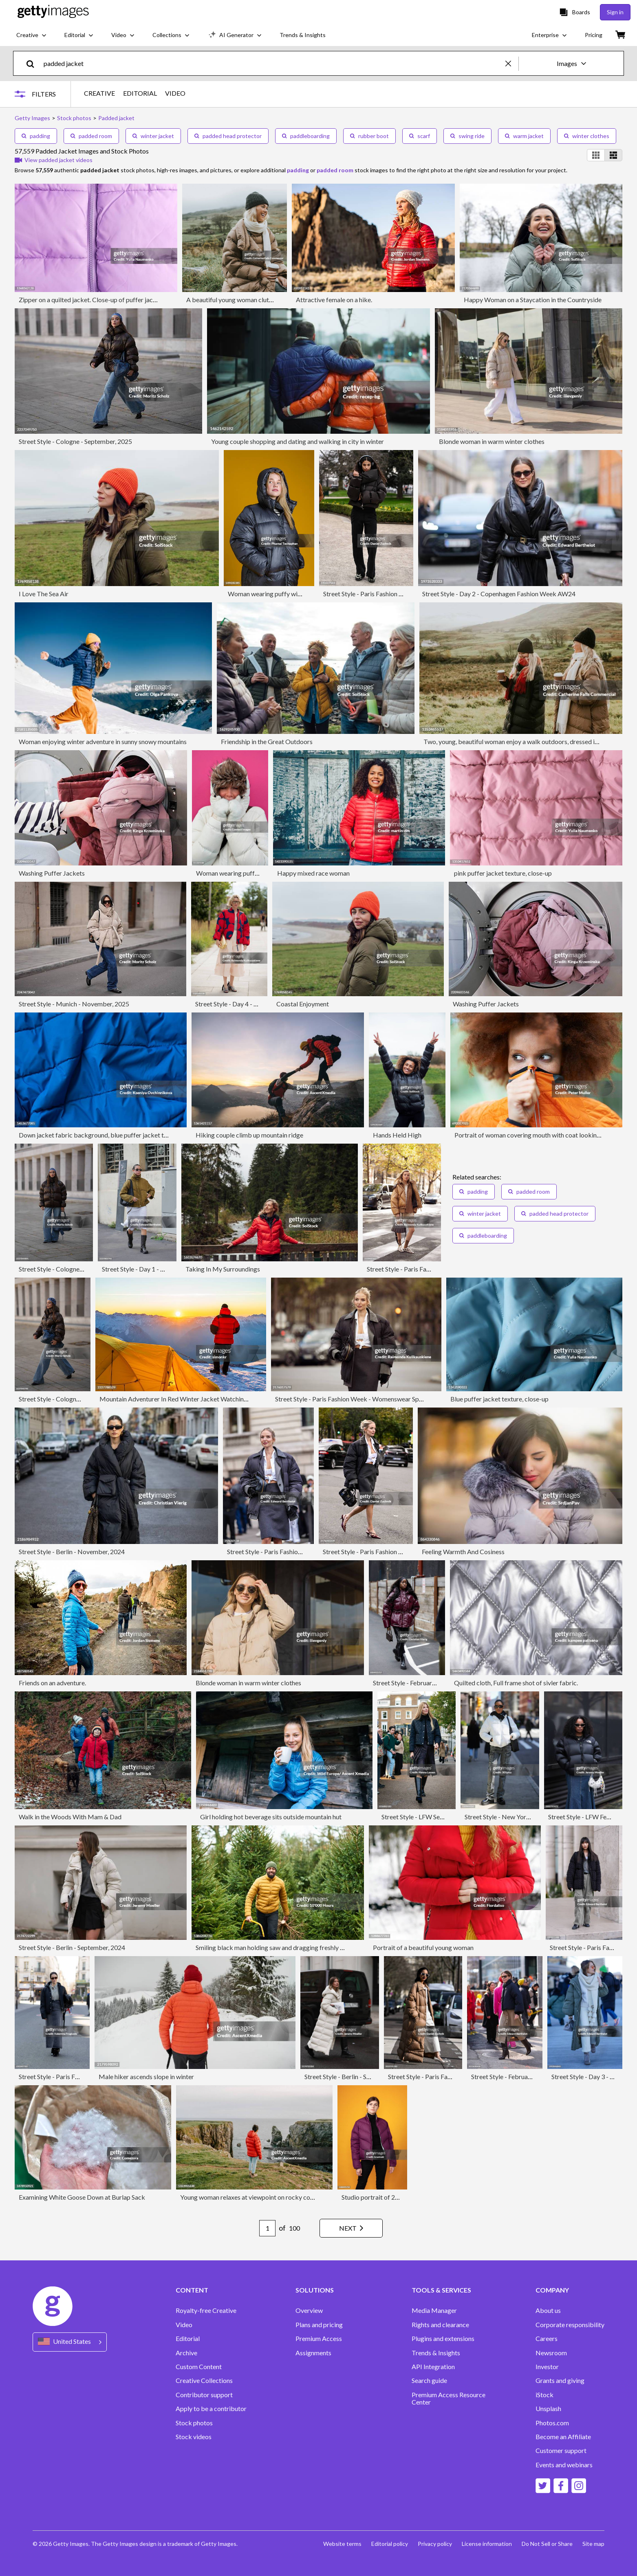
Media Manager (434, 2310)
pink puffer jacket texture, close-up (503, 873)
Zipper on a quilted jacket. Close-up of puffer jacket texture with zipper (117, 299)
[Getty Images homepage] (53, 12)
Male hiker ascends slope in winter (146, 2076)
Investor (547, 2366)
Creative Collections (204, 2380)
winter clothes (586, 135)
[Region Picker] (70, 2342)
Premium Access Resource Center (448, 2398)
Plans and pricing (319, 2324)
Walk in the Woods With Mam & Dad (70, 1817)
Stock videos (194, 2436)
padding (36, 135)
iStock (544, 2394)
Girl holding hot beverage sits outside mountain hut (271, 1817)
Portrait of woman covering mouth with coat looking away (535, 1135)
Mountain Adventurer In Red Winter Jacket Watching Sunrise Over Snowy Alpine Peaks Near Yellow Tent (244, 1399)
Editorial (188, 2338)
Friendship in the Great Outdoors (267, 741)
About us (548, 2310)
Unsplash (548, 2408)
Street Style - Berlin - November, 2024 (72, 1551)
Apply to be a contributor (211, 2408)
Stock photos (194, 2423)
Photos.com (552, 2423)
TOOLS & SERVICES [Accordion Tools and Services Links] (441, 2290)
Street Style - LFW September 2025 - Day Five (445, 1817)
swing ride (467, 135)
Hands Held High (397, 1135)
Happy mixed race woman (313, 873)
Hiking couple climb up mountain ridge (249, 1135)
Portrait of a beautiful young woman (423, 1947)
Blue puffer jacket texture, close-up (499, 1399)
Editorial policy (389, 2543)
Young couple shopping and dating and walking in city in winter (297, 441)
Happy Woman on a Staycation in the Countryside (533, 299)
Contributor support (204, 2394)
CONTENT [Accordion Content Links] (192, 2290)
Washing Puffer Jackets (52, 873)
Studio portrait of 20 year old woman (393, 2197)
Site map (593, 2543)
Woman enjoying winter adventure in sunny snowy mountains (103, 741)
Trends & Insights (436, 2352)
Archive (186, 2352)
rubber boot (369, 135)
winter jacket (153, 135)
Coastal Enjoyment (302, 1004)
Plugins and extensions (443, 2338)
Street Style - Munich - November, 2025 (74, 1004)
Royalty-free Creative (206, 2310)
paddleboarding (306, 135)
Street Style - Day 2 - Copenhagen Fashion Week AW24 (498, 593)
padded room (91, 135)
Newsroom (551, 2352)
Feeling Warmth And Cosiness (463, 1551)
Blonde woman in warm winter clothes (491, 441)
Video (184, 2324)
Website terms (342, 2543)
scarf (419, 135)
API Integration (433, 2366)
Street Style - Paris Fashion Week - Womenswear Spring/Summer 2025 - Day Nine (388, 1399)
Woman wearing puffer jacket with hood (252, 873)
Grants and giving (560, 2380)
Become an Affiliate (563, 2436)
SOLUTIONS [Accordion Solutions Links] (314, 2290)
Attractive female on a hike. (334, 299)
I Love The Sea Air (43, 593)
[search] (33, 63)
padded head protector (228, 135)
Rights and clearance (440, 2324)
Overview (309, 2310)
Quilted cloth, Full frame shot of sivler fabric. (516, 1683)
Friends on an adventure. (52, 1683)
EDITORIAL (140, 93)
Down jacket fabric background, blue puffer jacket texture (100, 1135)
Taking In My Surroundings (222, 1269)
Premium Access (318, 2338)
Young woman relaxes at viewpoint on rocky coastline (254, 2197)
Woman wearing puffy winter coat (275, 593)
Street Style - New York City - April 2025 (521, 1817)
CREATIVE (99, 93)
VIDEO (175, 93)
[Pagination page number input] (267, 2228)
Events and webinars (564, 2464)
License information (487, 2543)
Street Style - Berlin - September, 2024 (72, 1947)
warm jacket (524, 135)
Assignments (313, 2352)
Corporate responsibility (570, 2324)
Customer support (561, 2450)
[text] (273, 63)
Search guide (429, 2380)
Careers (547, 2338)
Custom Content (199, 2366)
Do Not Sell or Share (547, 2543)
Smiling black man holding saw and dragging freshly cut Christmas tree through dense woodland (328, 1947)
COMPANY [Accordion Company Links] (552, 2290)
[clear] (511, 63)
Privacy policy (435, 2543)
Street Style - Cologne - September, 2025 (75, 441)
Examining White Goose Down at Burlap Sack (82, 2197)
